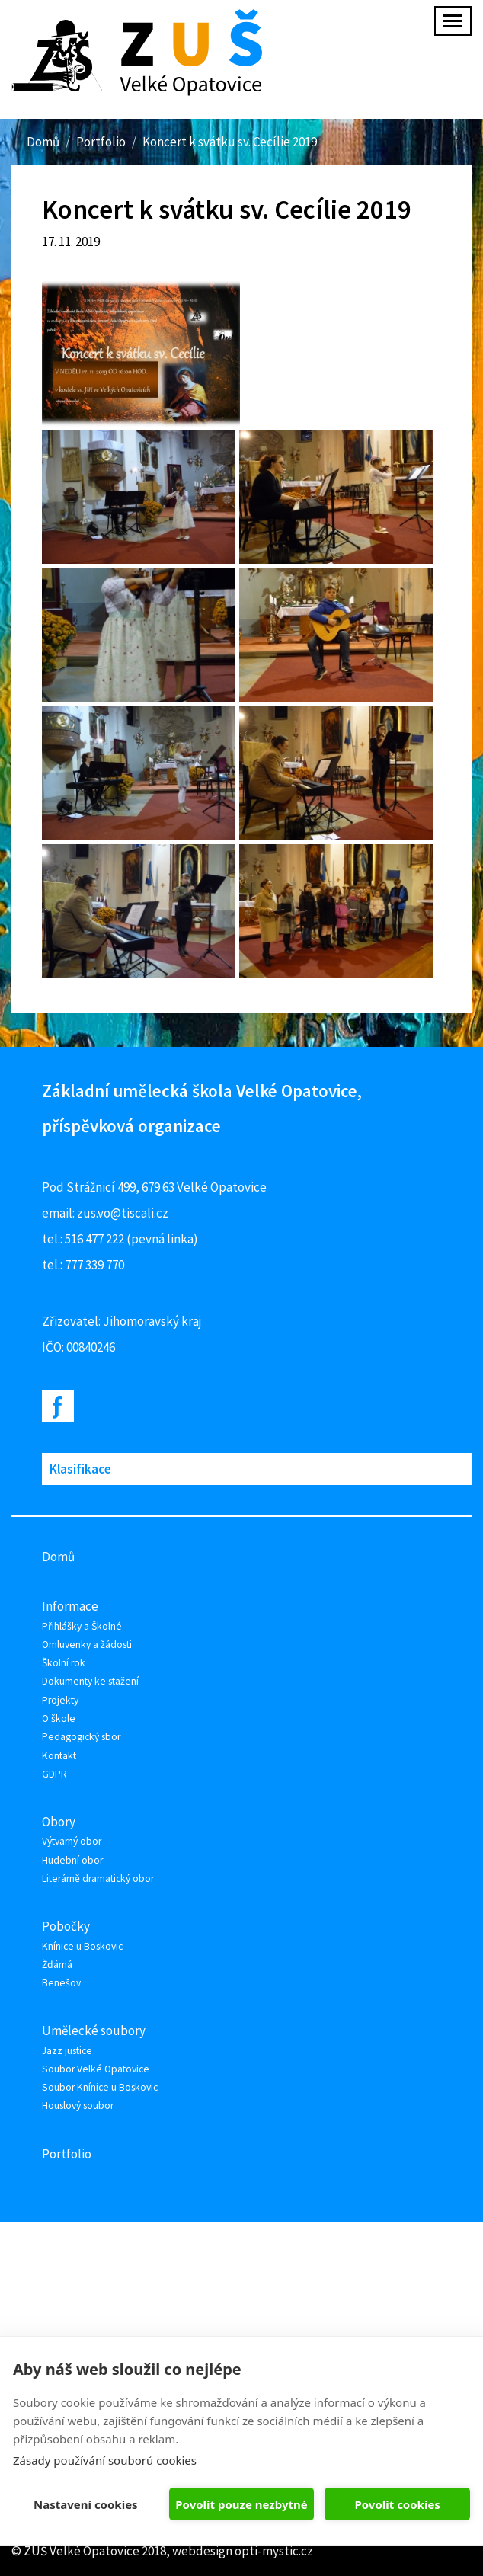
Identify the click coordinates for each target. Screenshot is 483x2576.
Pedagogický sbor (81, 1736)
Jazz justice (67, 2050)
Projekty (60, 1700)
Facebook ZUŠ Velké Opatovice (58, 1406)
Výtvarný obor (71, 1841)
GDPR (54, 1774)
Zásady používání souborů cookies (105, 2460)
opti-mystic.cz (274, 2550)
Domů (43, 141)
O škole (58, 1718)
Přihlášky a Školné (82, 1626)
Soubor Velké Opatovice (95, 2068)
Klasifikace (80, 1469)
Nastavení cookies (86, 2504)
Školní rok (63, 1662)
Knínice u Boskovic (82, 1946)
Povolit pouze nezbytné (241, 2504)
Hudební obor (72, 1860)
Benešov (61, 1982)
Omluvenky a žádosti (87, 1644)
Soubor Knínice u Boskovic (100, 2087)
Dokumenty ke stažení (90, 1681)
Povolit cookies (397, 2504)
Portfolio (101, 141)
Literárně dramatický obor (98, 1878)
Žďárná (57, 1964)
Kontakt (59, 1755)
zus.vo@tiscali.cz (122, 1213)
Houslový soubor (78, 2105)
